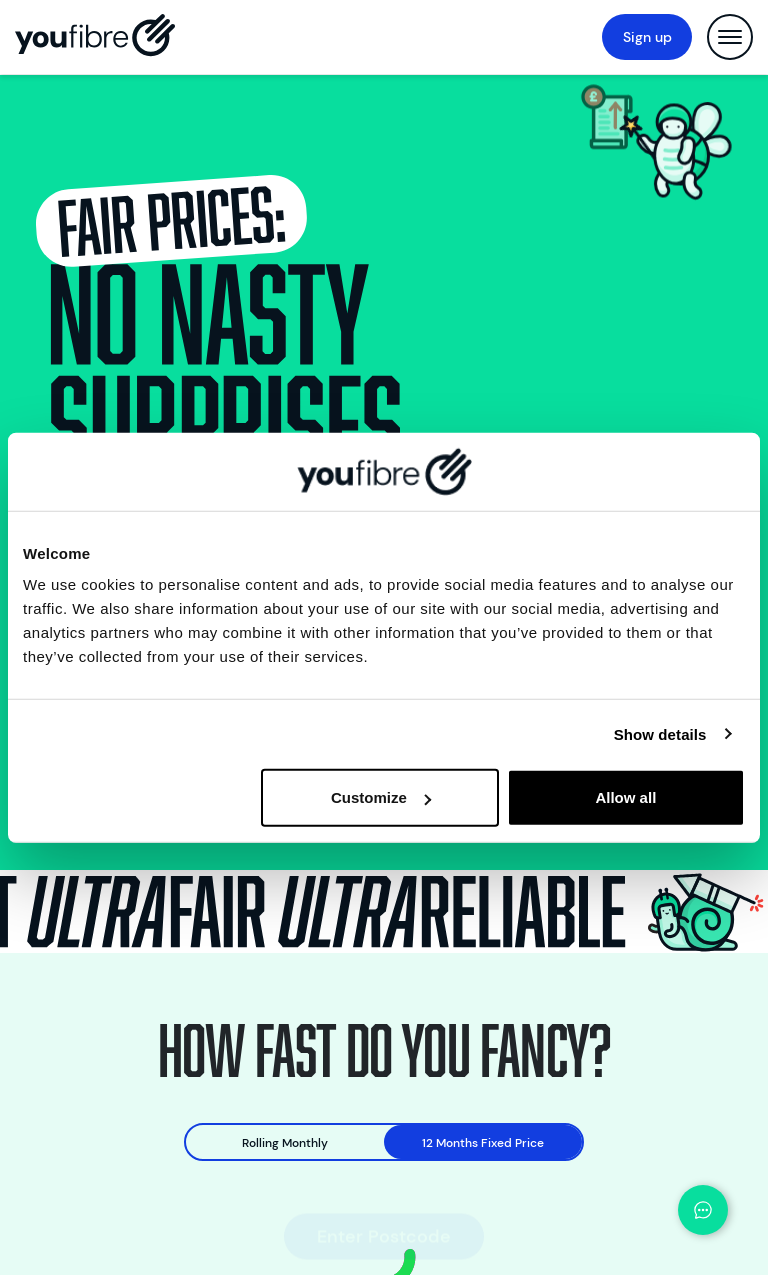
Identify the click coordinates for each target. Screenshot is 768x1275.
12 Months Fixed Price (483, 1143)
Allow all (625, 797)
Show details (660, 733)
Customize (381, 797)
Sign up (647, 37)
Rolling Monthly (285, 1143)
